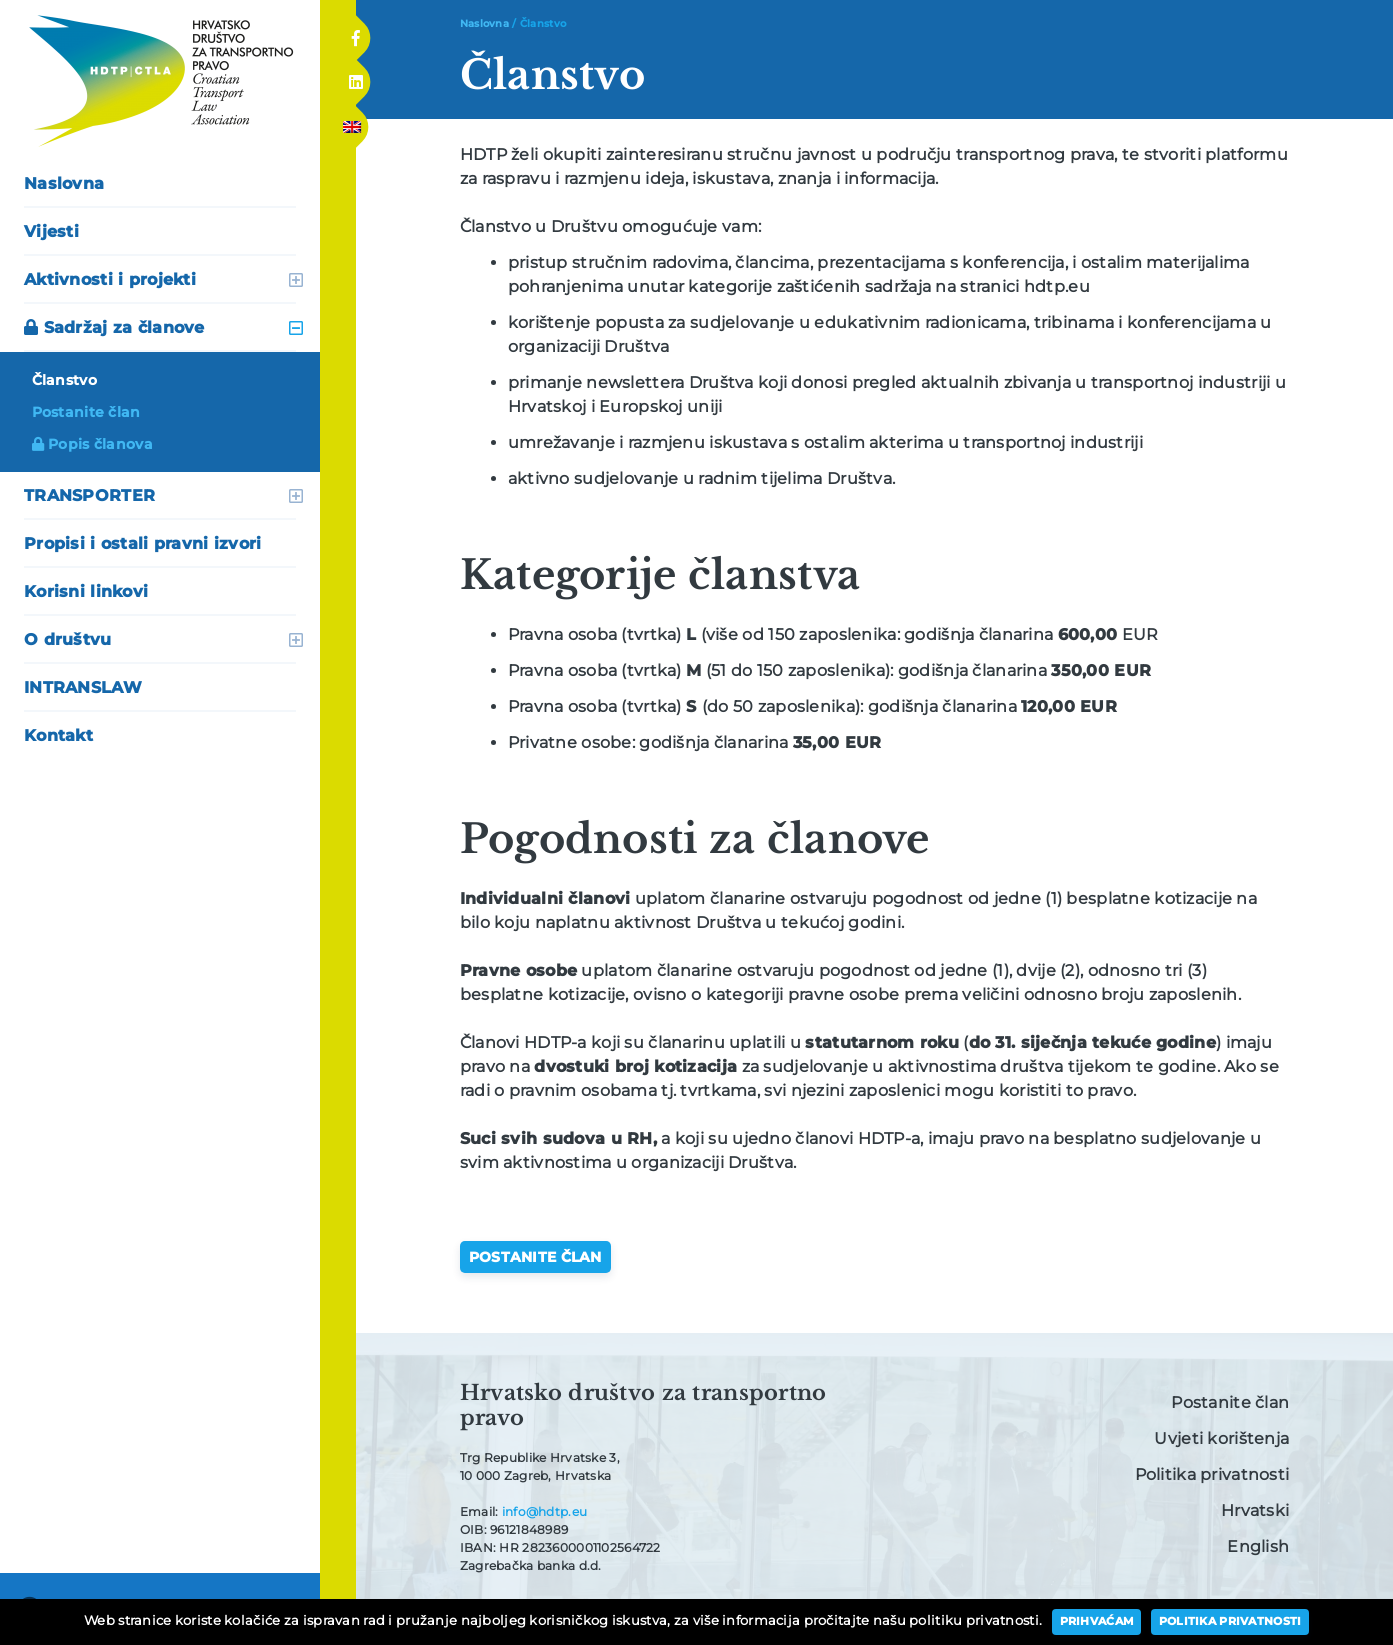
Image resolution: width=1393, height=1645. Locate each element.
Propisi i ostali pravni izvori (143, 543)
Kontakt (58, 735)
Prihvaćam (1097, 1621)
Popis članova (92, 444)
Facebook (355, 32)
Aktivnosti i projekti (110, 279)
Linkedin (355, 76)
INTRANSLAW (83, 687)
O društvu (68, 639)
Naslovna (64, 183)
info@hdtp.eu (544, 1511)
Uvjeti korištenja (1221, 1438)
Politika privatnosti (1212, 1474)
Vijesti (51, 231)
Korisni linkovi (86, 591)
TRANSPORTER (89, 495)
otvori (296, 280)
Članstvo (64, 380)
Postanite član (86, 412)
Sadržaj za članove (114, 327)
